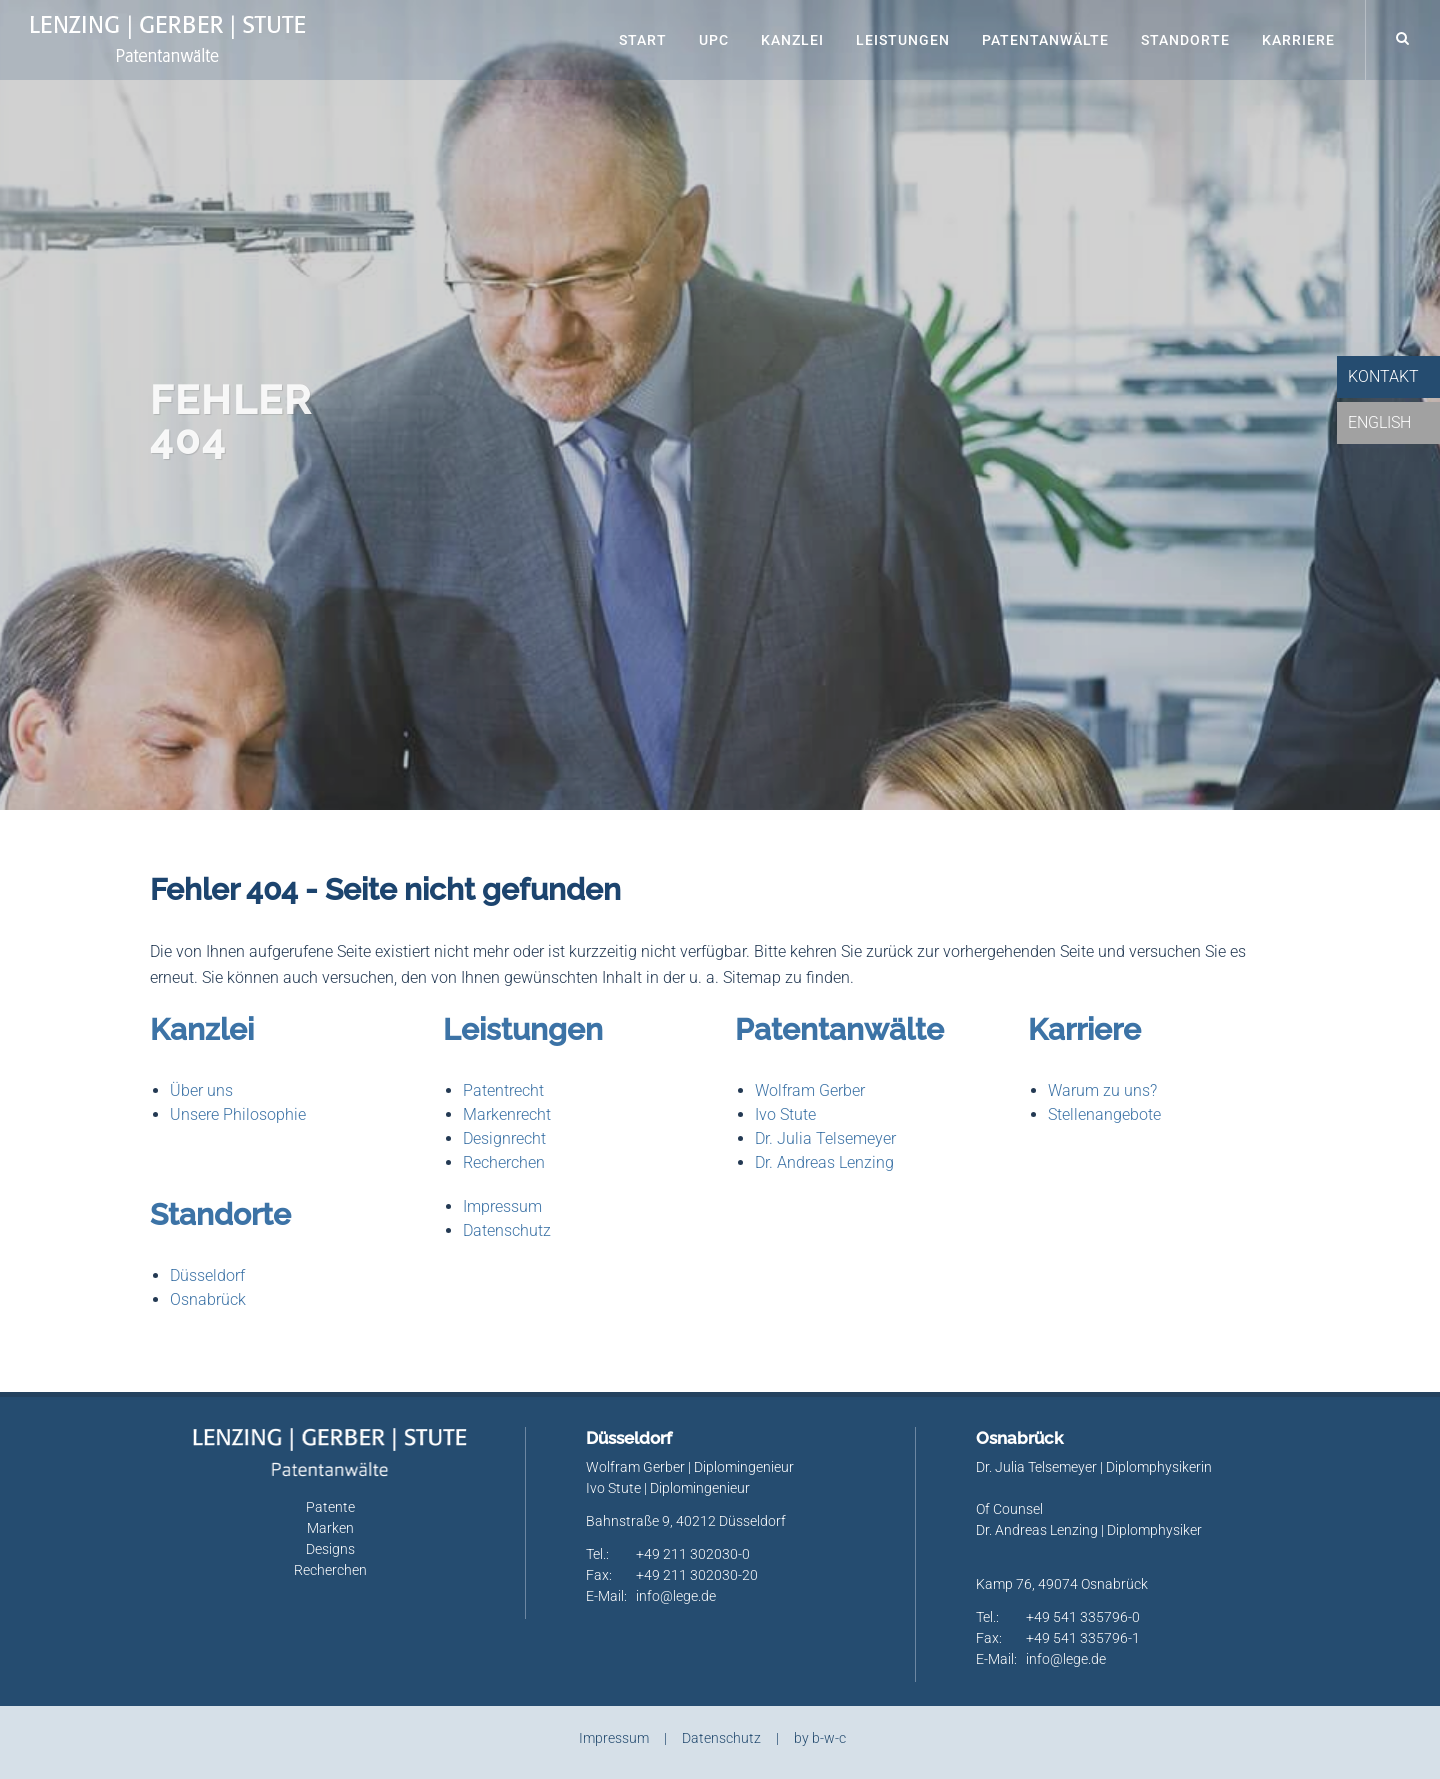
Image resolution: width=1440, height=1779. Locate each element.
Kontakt (1383, 376)
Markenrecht (507, 1114)
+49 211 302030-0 (693, 1554)
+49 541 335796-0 (1083, 1617)
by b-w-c (820, 1738)
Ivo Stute (785, 1114)
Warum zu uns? (1102, 1090)
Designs (330, 1549)
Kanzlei (792, 40)
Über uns (201, 1090)
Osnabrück (208, 1299)
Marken (330, 1528)
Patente (330, 1507)
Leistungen (903, 40)
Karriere (1298, 40)
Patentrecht (503, 1090)
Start (643, 40)
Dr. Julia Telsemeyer (825, 1138)
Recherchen (504, 1162)
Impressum (502, 1206)
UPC (714, 40)
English (1379, 422)
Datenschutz (507, 1230)
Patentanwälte (1045, 40)
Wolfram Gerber (810, 1090)
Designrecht (504, 1138)
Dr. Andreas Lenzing (824, 1162)
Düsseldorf (207, 1275)
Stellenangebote (1104, 1114)
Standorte (1185, 40)
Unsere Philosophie (238, 1114)
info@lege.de (676, 1596)
